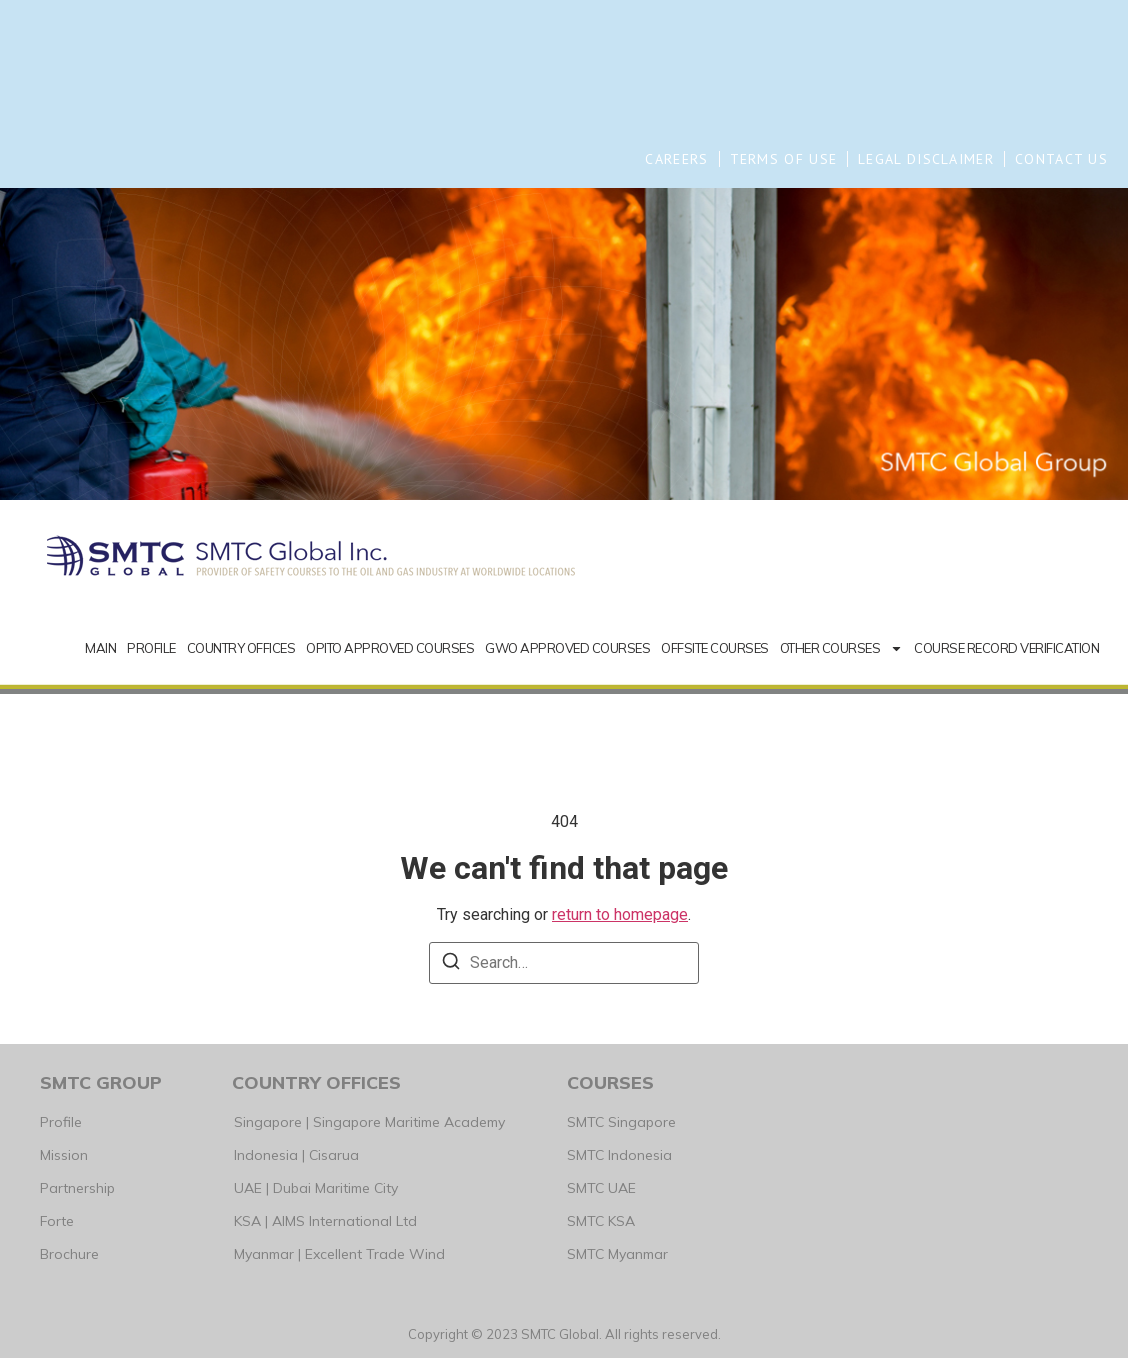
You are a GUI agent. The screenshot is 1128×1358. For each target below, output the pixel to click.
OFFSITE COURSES (715, 648)
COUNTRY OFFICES (241, 648)
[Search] (451, 964)
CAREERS (676, 159)
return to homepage (620, 914)
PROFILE (151, 648)
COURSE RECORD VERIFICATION (1006, 648)
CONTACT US (1061, 159)
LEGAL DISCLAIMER (926, 159)
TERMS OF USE (784, 159)
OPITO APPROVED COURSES (390, 648)
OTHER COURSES (842, 648)
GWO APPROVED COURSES (567, 648)
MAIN (100, 648)
